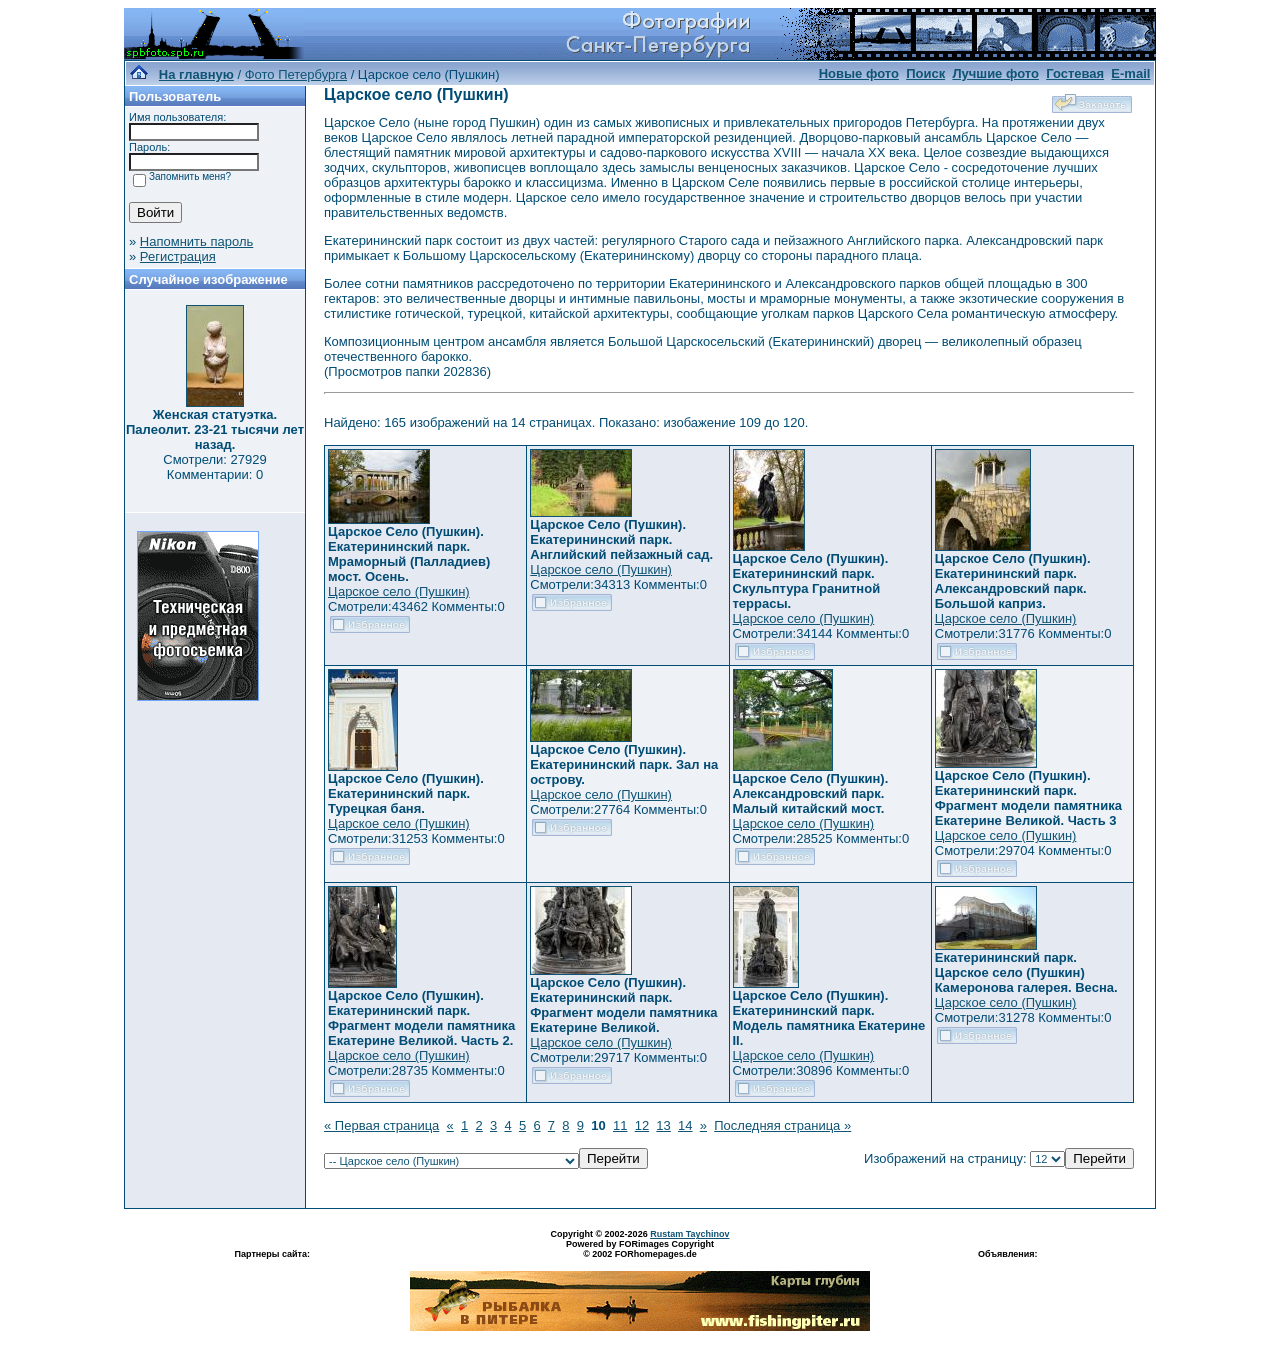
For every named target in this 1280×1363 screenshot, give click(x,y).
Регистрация (178, 256)
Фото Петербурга (296, 74)
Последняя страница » (782, 1125)
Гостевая (1075, 73)
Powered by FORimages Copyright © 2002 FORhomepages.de (640, 1249)
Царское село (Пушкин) (399, 591)
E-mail (1130, 73)
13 (663, 1125)
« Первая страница (381, 1125)
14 (685, 1125)
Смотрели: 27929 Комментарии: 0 (214, 467)
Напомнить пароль (196, 241)
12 (642, 1125)
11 (620, 1125)
